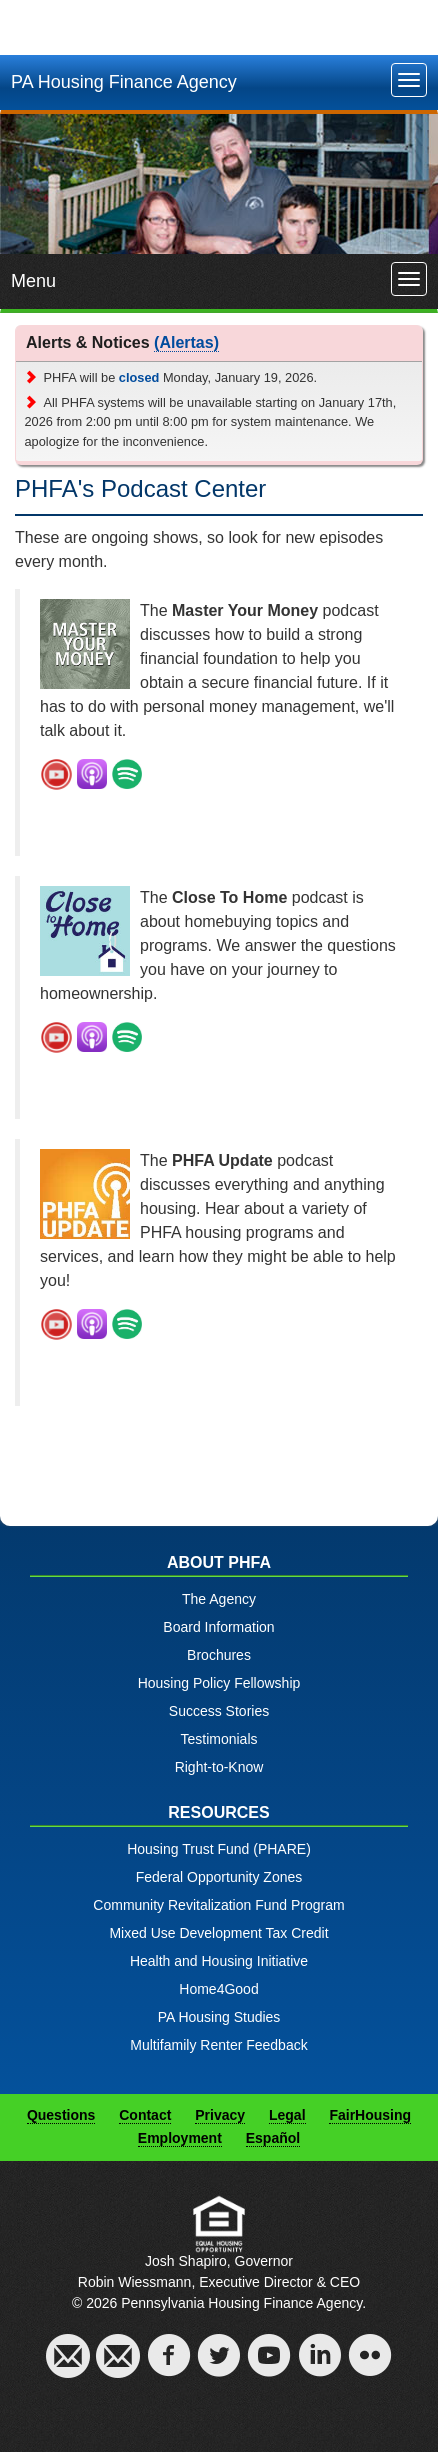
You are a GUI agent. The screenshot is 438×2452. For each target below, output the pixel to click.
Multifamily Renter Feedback (218, 2045)
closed (139, 377)
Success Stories (219, 1711)
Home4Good (218, 1989)
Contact (145, 2115)
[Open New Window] (56, 773)
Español (273, 2138)
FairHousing (370, 2115)
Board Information (218, 1627)
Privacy (220, 2115)
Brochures (219, 1655)
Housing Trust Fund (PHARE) (219, 1849)
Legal (287, 2115)
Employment (180, 2138)
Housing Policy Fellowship (219, 1683)
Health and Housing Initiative (219, 1961)
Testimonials (218, 1739)
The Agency (219, 1599)
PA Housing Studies (219, 2017)
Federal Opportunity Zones (219, 1877)
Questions (61, 2115)
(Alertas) (186, 342)
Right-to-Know (219, 1767)
